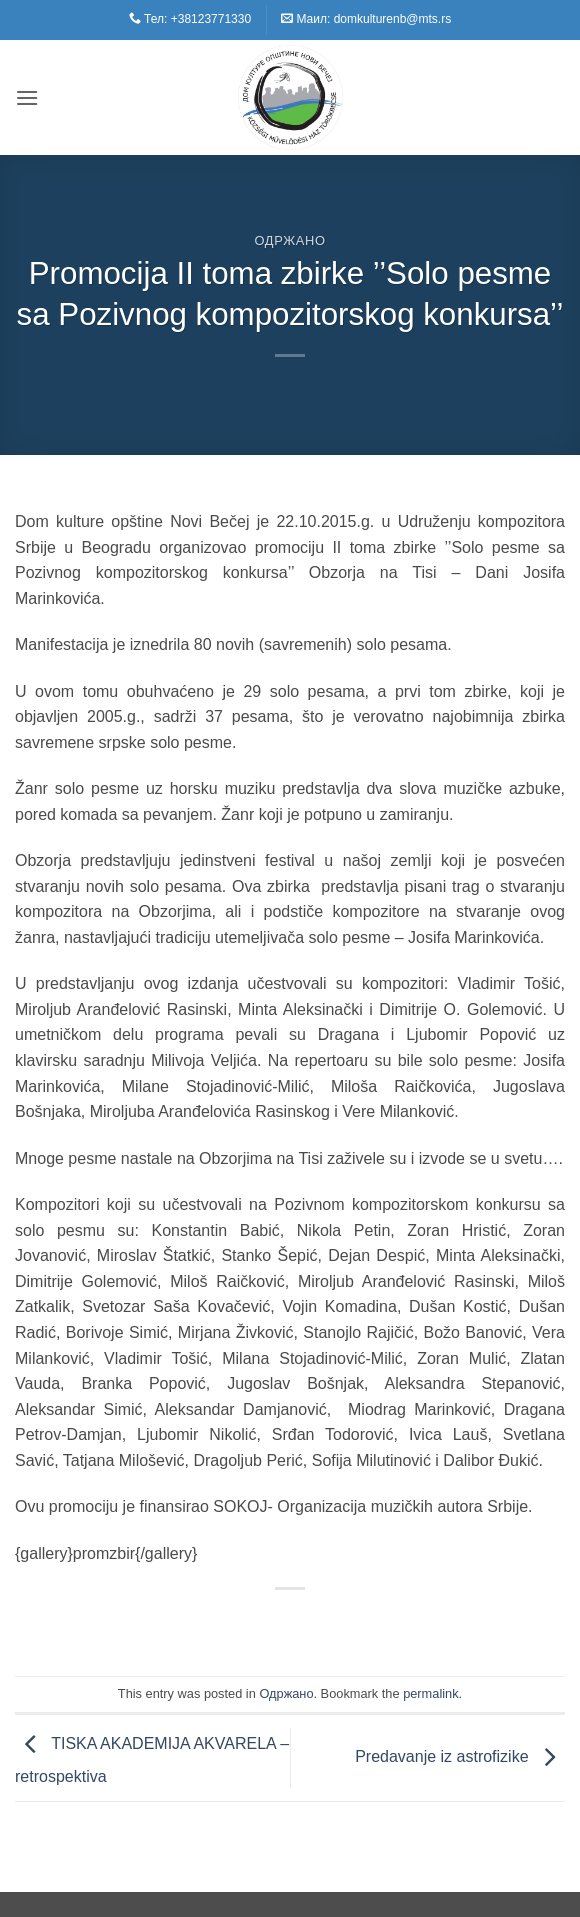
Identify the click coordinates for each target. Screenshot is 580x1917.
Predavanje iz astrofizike (460, 1756)
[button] (27, 97)
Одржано (289, 240)
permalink (430, 1693)
